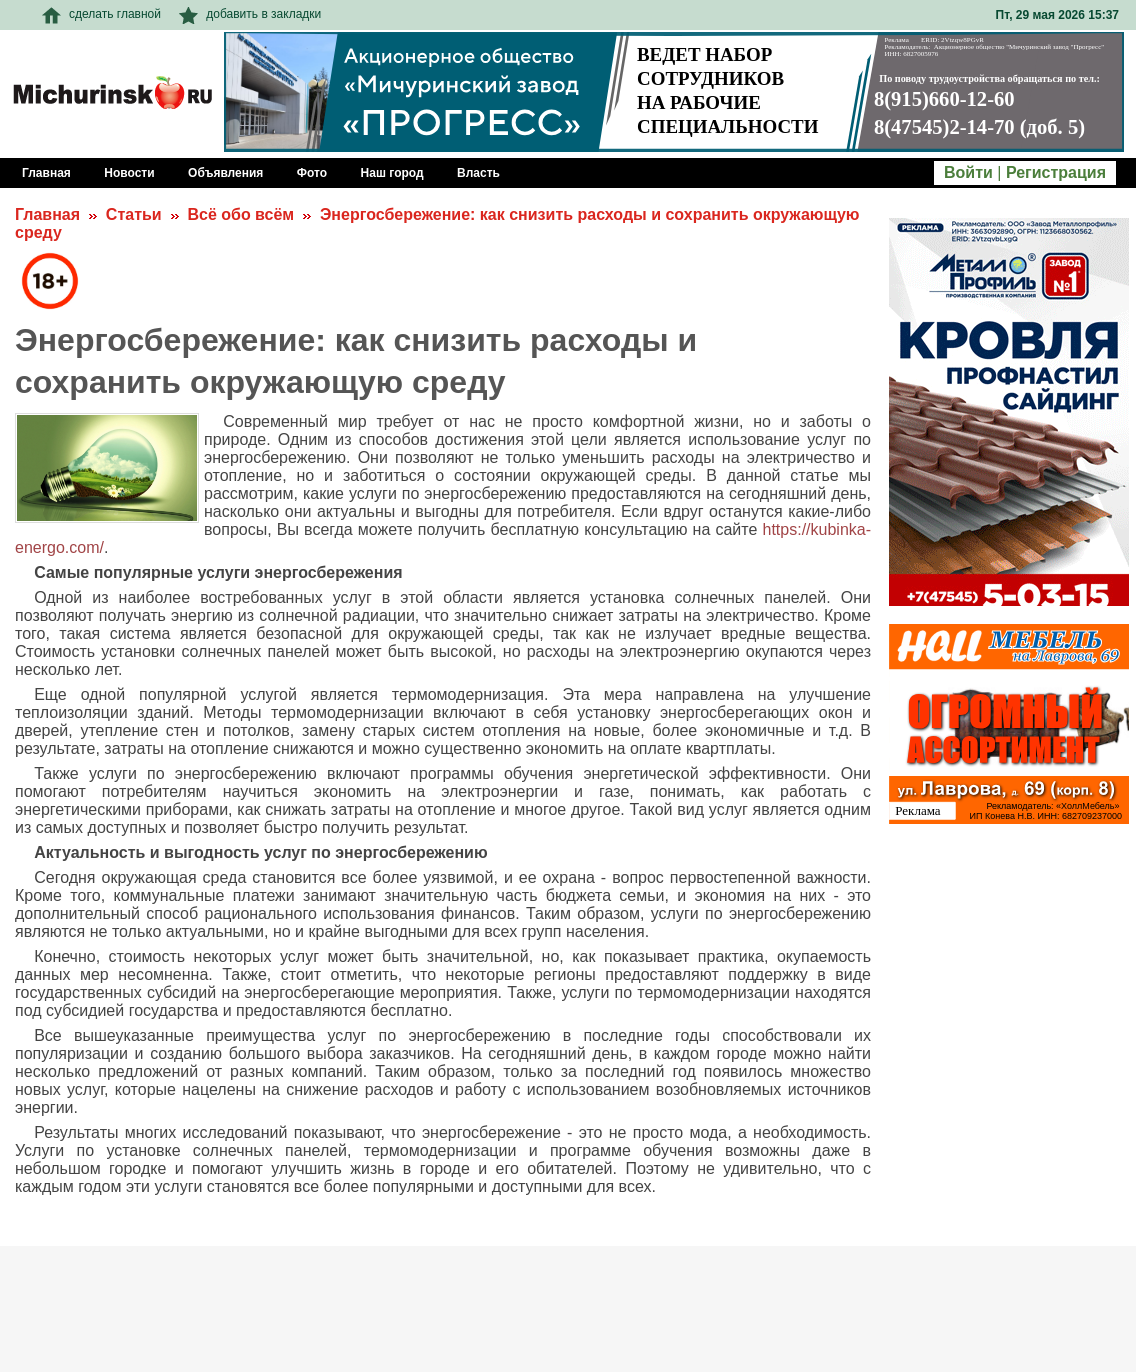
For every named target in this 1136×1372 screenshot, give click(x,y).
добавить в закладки (250, 14)
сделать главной (101, 14)
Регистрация (1056, 172)
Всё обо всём (240, 214)
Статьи (134, 214)
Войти (968, 172)
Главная (47, 214)
